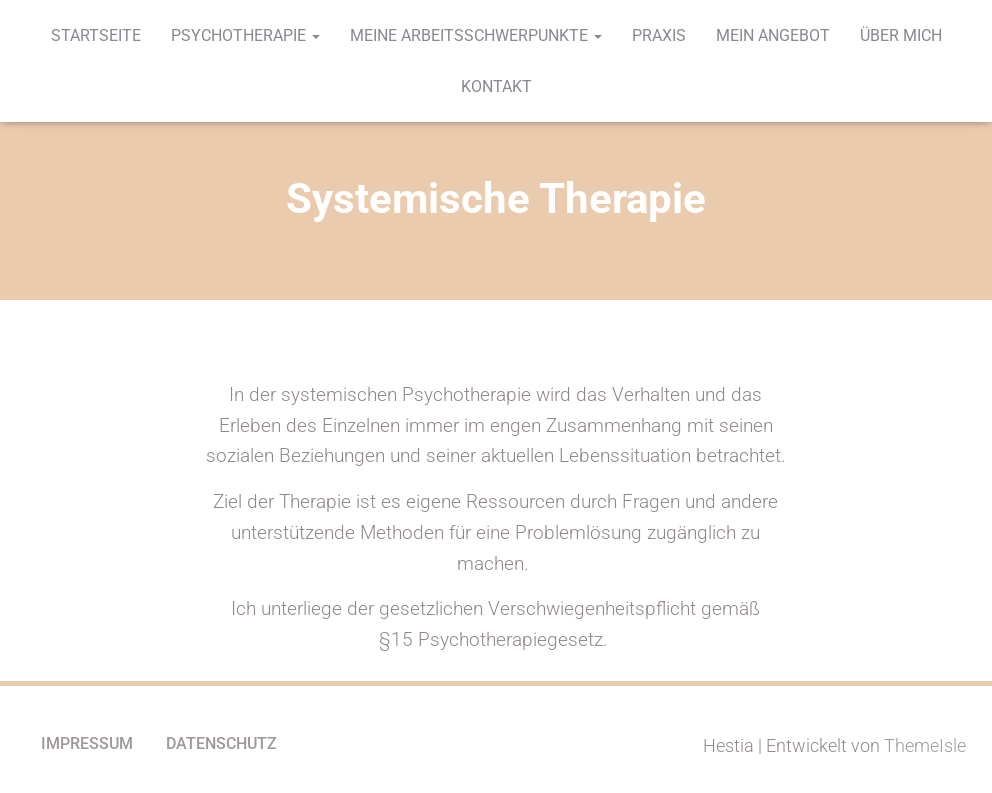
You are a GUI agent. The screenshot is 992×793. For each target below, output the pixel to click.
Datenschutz (221, 743)
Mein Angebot (773, 35)
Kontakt (496, 86)
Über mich (901, 35)
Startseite (96, 35)
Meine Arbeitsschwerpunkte (476, 35)
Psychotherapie (245, 35)
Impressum (87, 743)
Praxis (659, 35)
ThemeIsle (925, 745)
